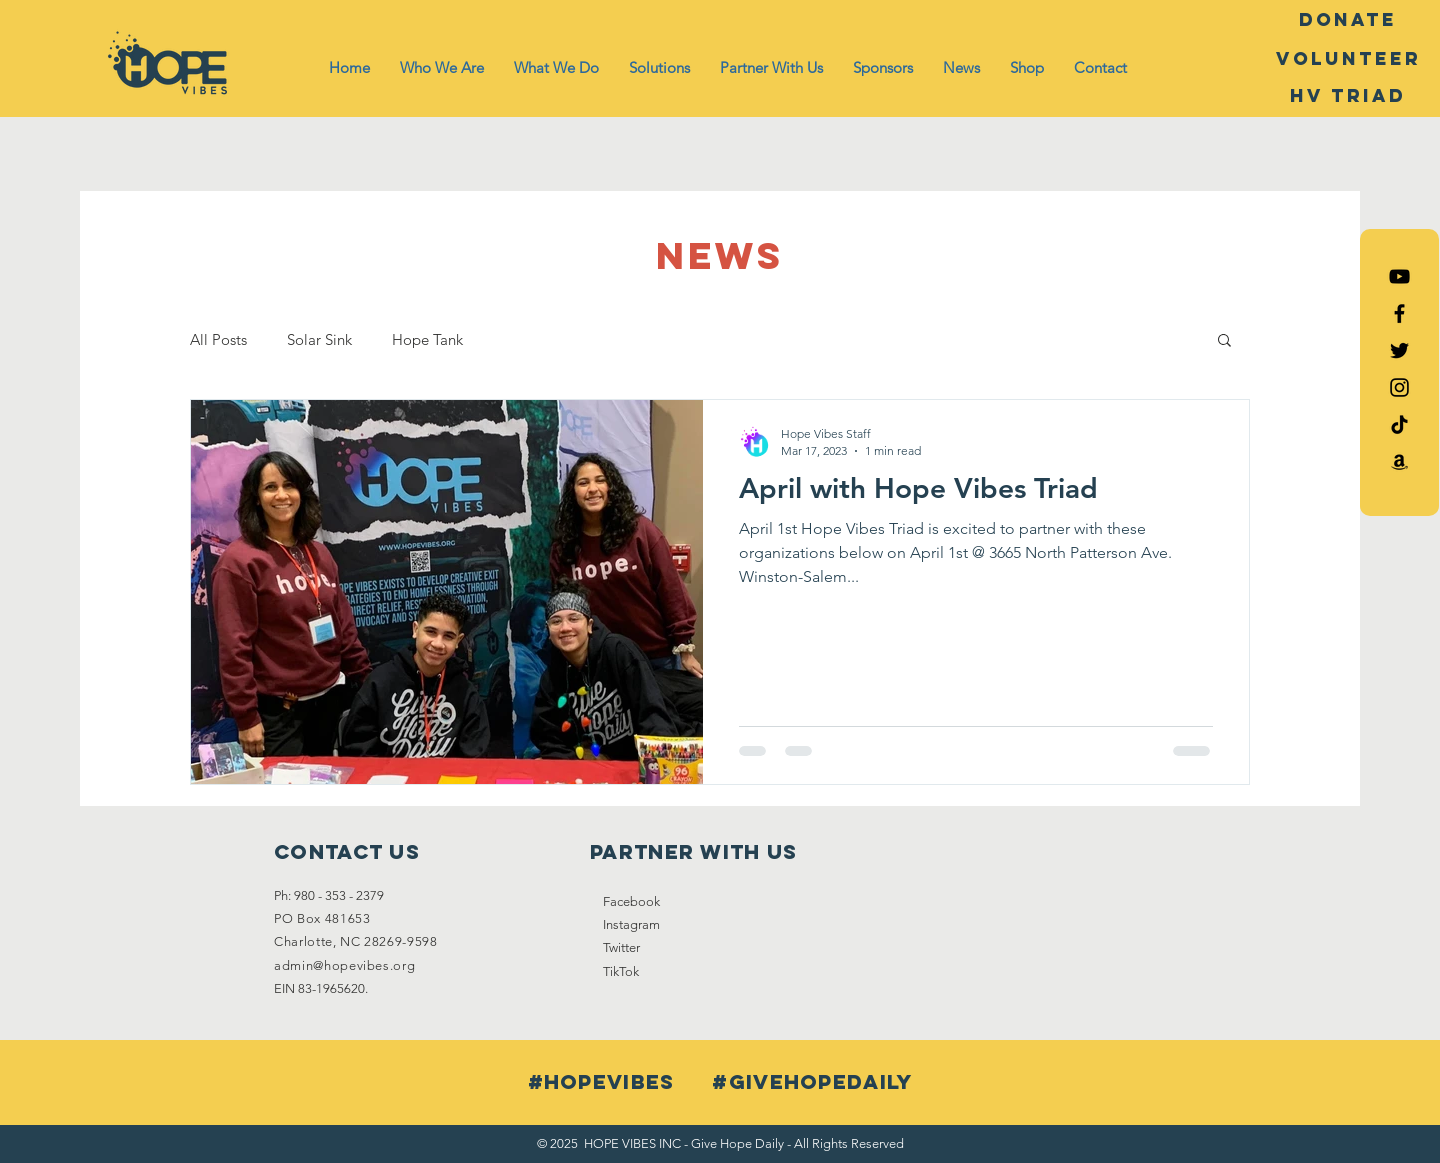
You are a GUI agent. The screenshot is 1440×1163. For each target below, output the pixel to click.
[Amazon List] (1399, 461)
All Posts (218, 339)
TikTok (621, 971)
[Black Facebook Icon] (1399, 313)
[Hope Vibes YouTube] (1399, 276)
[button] (442, 68)
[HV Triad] (1348, 96)
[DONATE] (1348, 20)
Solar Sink (319, 339)
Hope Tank (427, 339)
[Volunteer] (1348, 59)
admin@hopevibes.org (344, 965)
